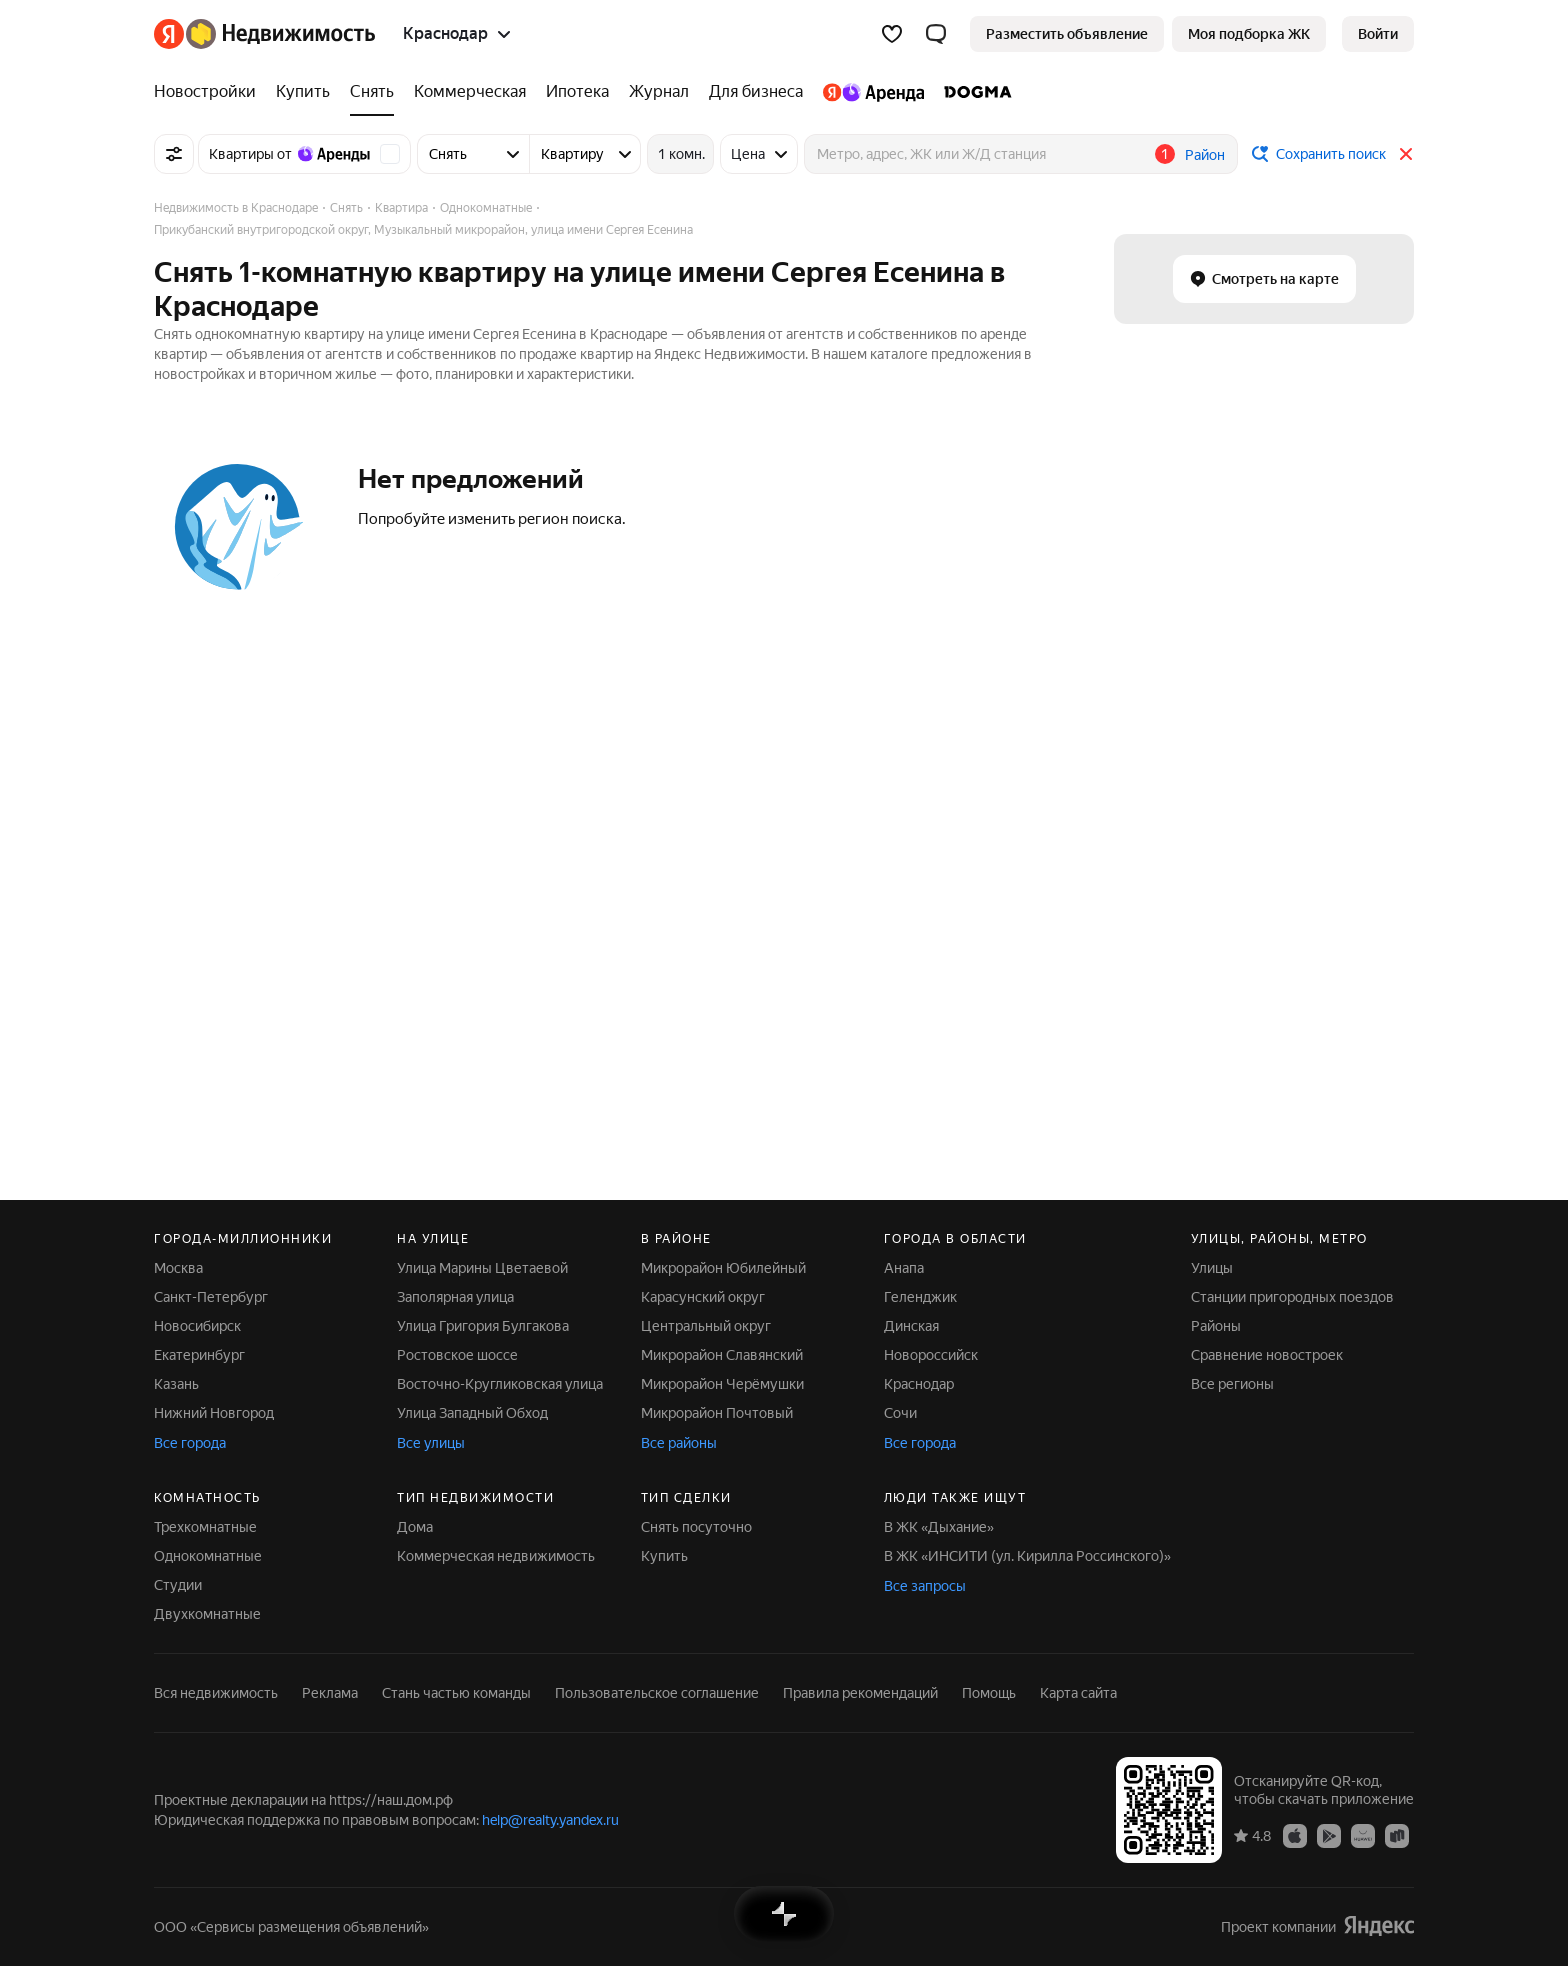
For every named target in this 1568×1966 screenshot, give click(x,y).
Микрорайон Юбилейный (723, 1268)
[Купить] (303, 92)
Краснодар (919, 1384)
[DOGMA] (973, 92)
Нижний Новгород (214, 1413)
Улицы (1212, 1268)
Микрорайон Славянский (722, 1355)
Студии (178, 1585)
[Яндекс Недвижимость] (280, 34)
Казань (176, 1384)
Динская (911, 1326)
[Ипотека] (577, 92)
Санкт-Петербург (211, 1297)
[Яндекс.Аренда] (873, 92)
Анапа (904, 1268)
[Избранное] (892, 34)
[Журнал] (659, 92)
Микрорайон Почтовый (717, 1413)
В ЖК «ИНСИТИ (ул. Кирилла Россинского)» (1027, 1556)
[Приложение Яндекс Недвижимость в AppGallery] (1363, 1835)
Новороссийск (931, 1355)
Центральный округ (706, 1326)
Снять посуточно (696, 1527)
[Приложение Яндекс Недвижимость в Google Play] (1329, 1835)
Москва (178, 1268)
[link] (1378, 34)
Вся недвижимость (216, 1693)
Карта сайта (1078, 1693)
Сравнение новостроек (1267, 1355)
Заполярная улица (455, 1297)
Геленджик (920, 1297)
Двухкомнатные (207, 1614)
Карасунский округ (703, 1297)
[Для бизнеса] (756, 92)
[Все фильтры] (174, 154)
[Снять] (372, 92)
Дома (415, 1527)
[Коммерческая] (470, 92)
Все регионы (1232, 1384)
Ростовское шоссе (457, 1355)
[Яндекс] (169, 34)
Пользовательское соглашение (657, 1693)
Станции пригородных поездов (1292, 1297)
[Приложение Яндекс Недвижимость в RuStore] (1397, 1835)
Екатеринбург (199, 1355)
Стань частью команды (456, 1693)
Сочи (900, 1413)
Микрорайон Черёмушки (722, 1384)
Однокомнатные (208, 1556)
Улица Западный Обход (472, 1413)
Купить (664, 1556)
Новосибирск (197, 1326)
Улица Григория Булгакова (483, 1326)
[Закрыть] (1406, 154)
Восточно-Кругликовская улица (500, 1384)
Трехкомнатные (205, 1527)
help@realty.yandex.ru (550, 1820)
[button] (936, 34)
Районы (1216, 1326)
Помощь (989, 1693)
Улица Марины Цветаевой (482, 1268)
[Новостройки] (210, 92)
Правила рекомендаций (860, 1693)
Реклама (330, 1693)
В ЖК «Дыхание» (939, 1527)
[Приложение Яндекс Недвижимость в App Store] (1295, 1835)
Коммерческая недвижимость (496, 1556)
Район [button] (1205, 155)
